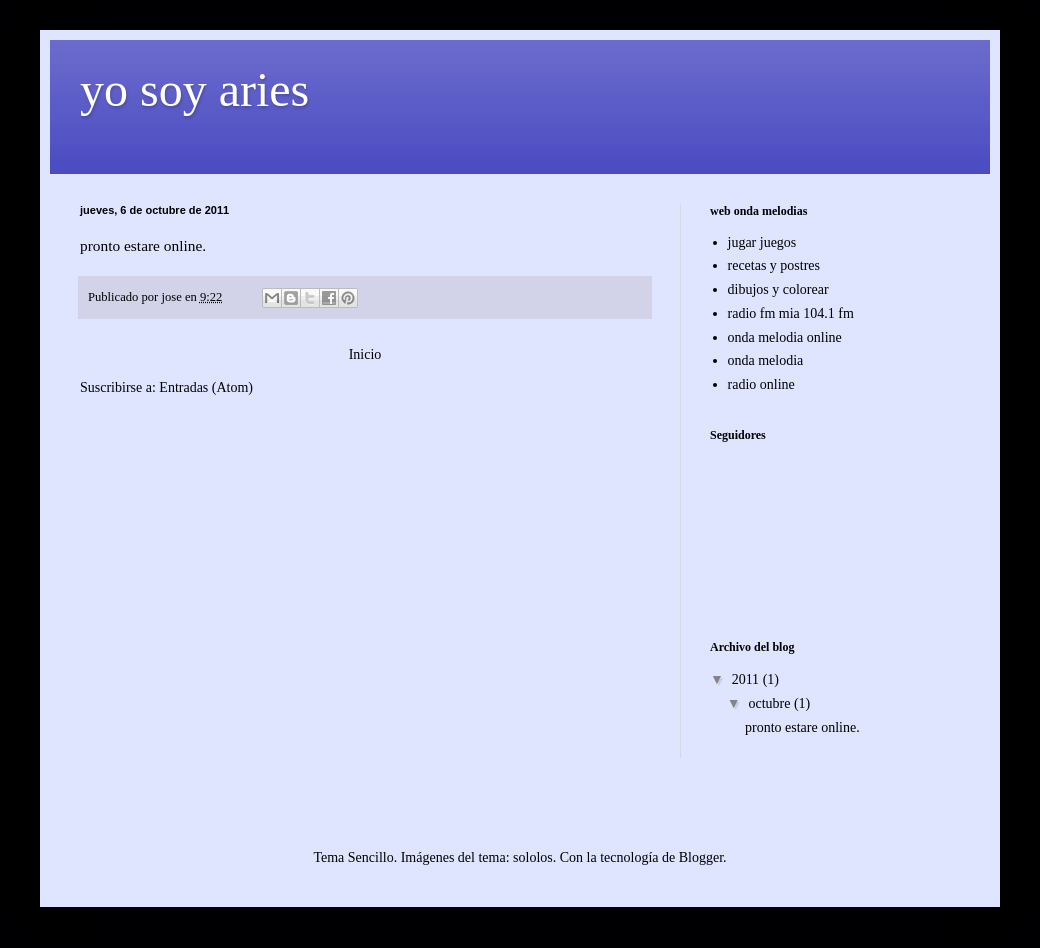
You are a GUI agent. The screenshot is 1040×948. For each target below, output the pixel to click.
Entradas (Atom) (206, 387)
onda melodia (766, 360)
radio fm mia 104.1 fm (791, 313)
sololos (533, 857)
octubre (770, 703)
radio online (761, 384)
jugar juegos (762, 242)
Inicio (365, 354)
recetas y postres (774, 265)
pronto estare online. (802, 727)
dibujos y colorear (778, 289)
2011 (747, 679)
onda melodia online (785, 337)
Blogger (701, 857)
